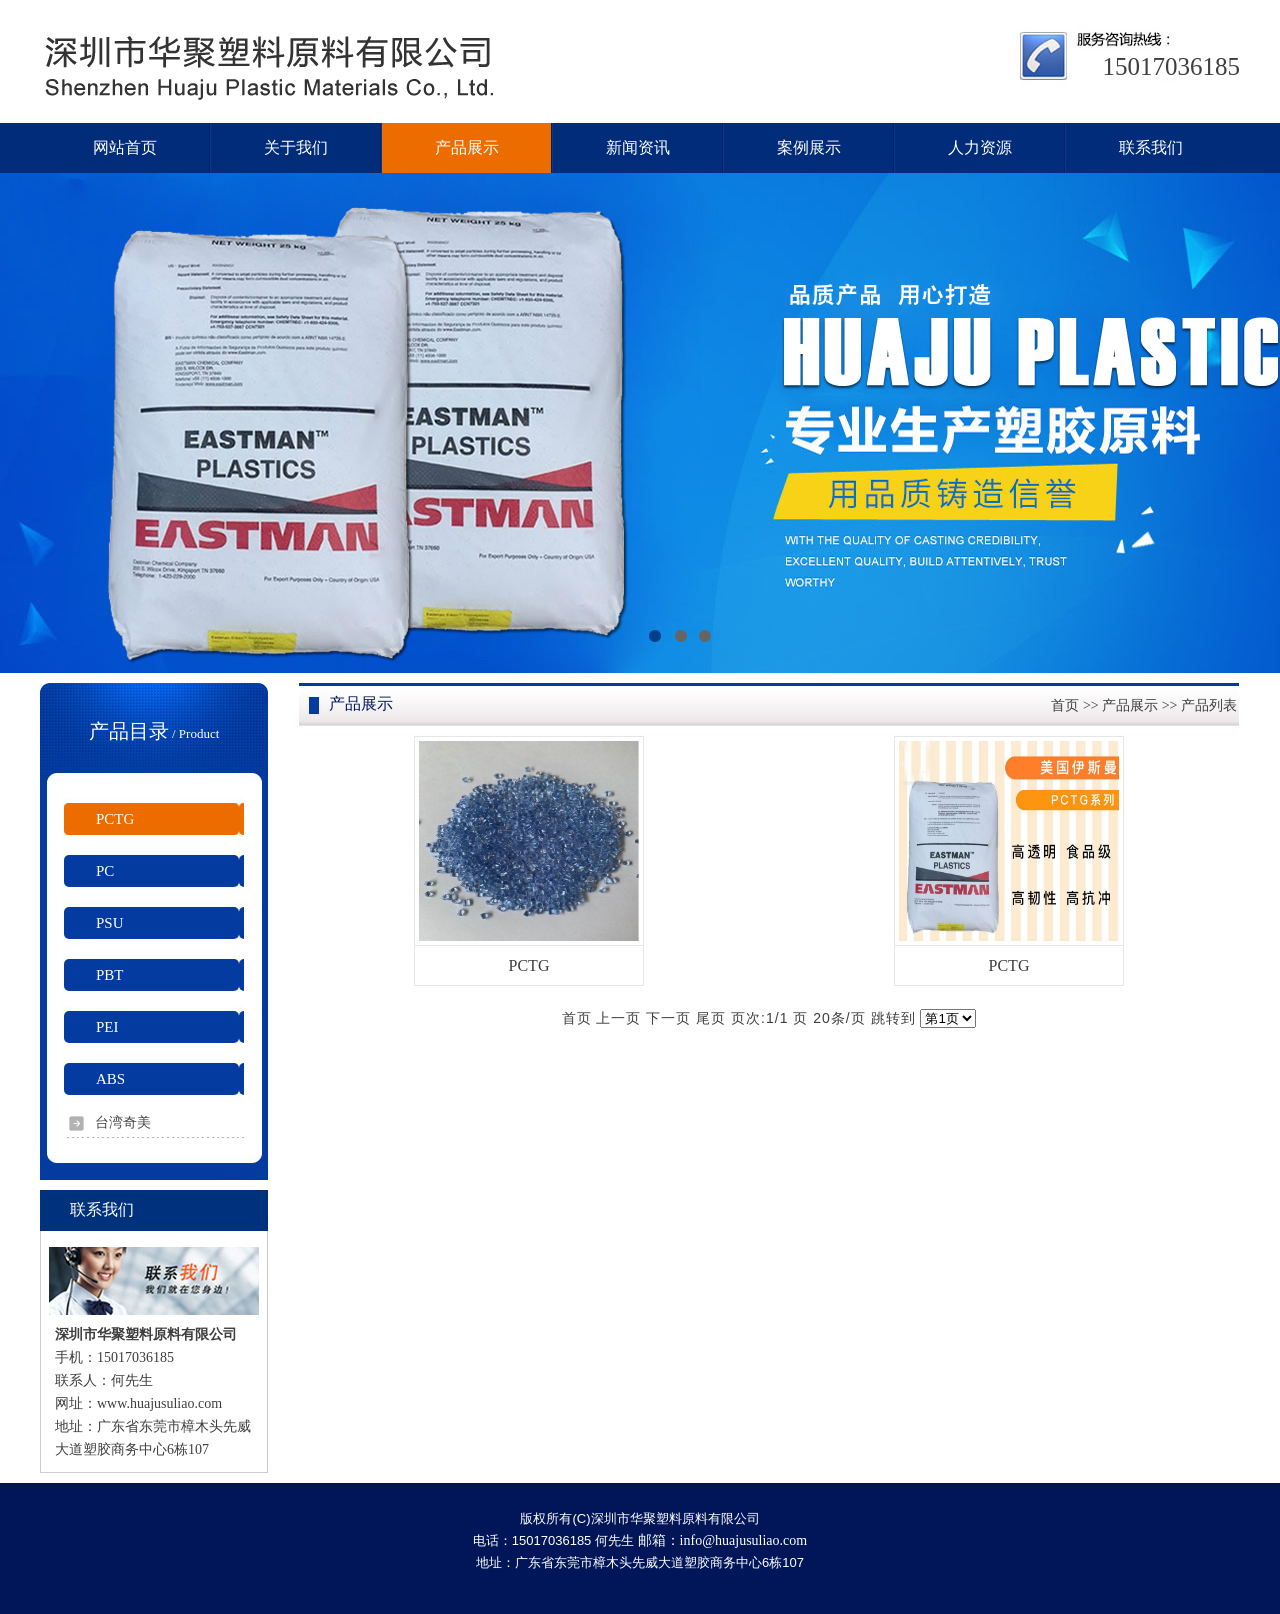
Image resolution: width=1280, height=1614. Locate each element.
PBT (110, 975)
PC (105, 871)
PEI (107, 1027)
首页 (1065, 705)
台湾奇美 (123, 1122)
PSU (110, 923)
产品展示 (1130, 705)
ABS (110, 1079)
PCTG (115, 819)
